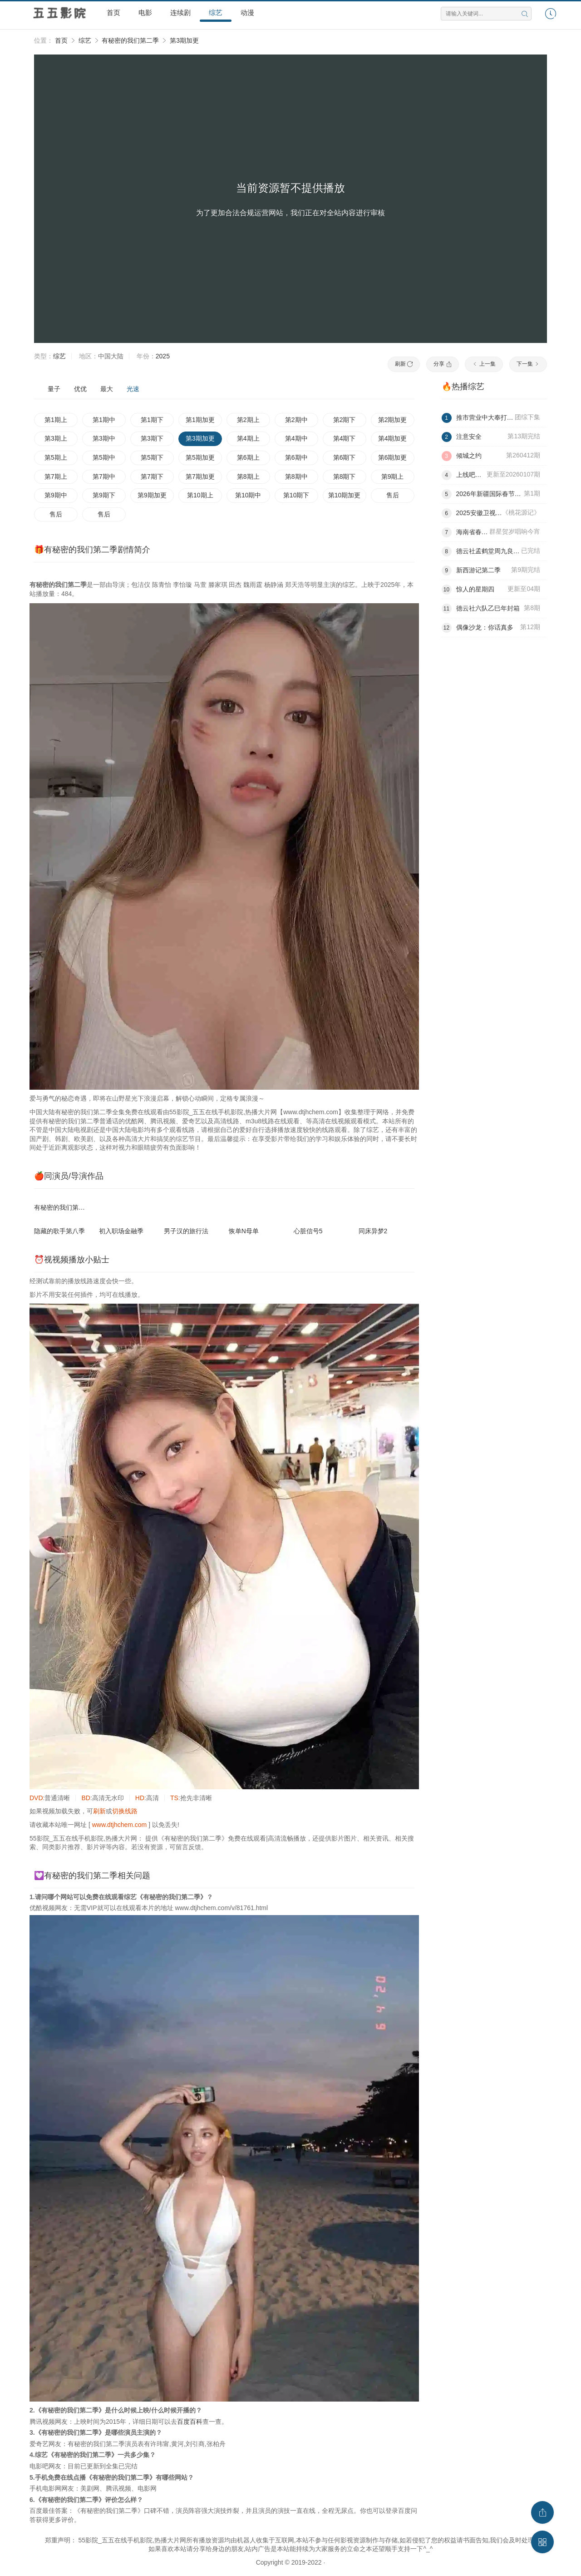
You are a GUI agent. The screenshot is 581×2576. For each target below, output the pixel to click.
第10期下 (296, 495)
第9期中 (55, 495)
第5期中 (104, 457)
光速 (133, 388)
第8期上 (248, 476)
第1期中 (104, 419)
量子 (54, 388)
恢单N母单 (244, 1231)
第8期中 (296, 476)
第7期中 (104, 476)
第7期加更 (200, 476)
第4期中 (296, 438)
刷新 (404, 364)
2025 (163, 356)
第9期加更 (152, 495)
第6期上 (248, 457)
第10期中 (248, 495)
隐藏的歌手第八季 (59, 1231)
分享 (442, 364)
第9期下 (104, 495)
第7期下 (152, 476)
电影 (145, 12)
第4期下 (344, 438)
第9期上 (392, 476)
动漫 (247, 12)
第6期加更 (392, 457)
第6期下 (344, 457)
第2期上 (248, 419)
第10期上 (200, 495)
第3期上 (55, 438)
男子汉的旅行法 (186, 1231)
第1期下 (152, 419)
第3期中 (104, 438)
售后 (392, 495)
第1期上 (55, 419)
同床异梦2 (373, 1231)
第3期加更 (184, 40)
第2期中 (296, 419)
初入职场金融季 (121, 1231)
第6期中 (296, 457)
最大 (106, 388)
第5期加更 (200, 457)
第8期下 (344, 476)
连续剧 (180, 12)
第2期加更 (392, 419)
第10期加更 (344, 495)
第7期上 (55, 476)
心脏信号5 (308, 1231)
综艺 (215, 12)
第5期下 (152, 457)
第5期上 (55, 457)
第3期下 (152, 438)
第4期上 (248, 438)
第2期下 (344, 419)
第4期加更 (392, 438)
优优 (80, 388)
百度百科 (189, 2421)
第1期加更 (200, 419)
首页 (113, 12)
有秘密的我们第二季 (130, 40)
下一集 (528, 364)
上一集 (483, 364)
